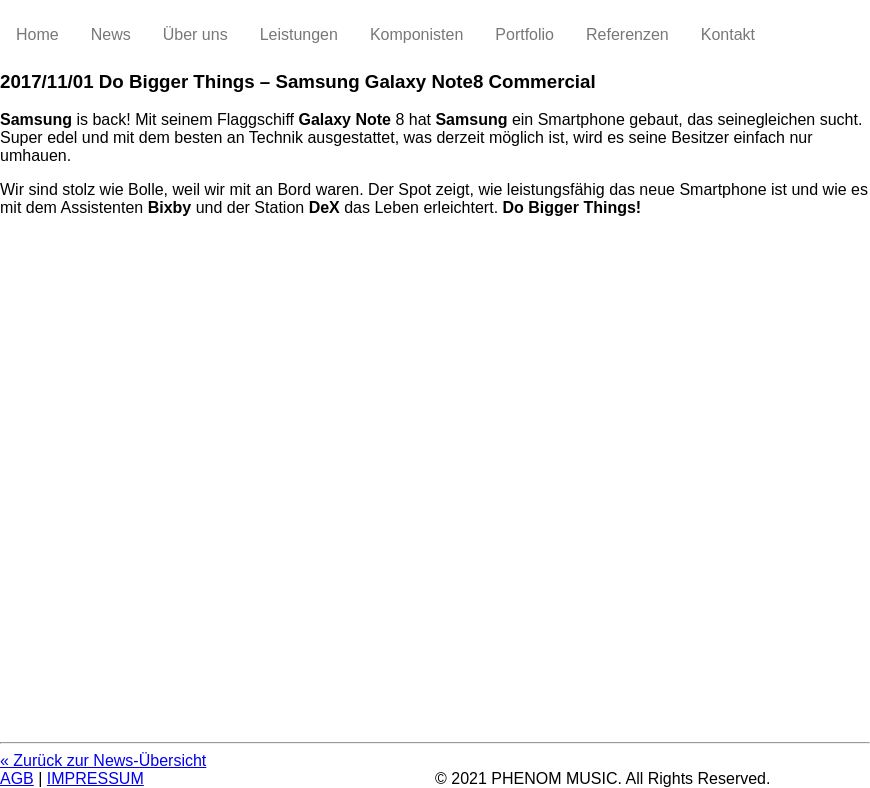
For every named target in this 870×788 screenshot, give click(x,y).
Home (37, 34)
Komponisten (416, 34)
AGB (17, 778)
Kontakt (728, 34)
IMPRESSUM (95, 778)
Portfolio (524, 34)
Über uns (195, 34)
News (111, 34)
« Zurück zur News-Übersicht (103, 760)
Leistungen (299, 34)
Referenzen (627, 34)
